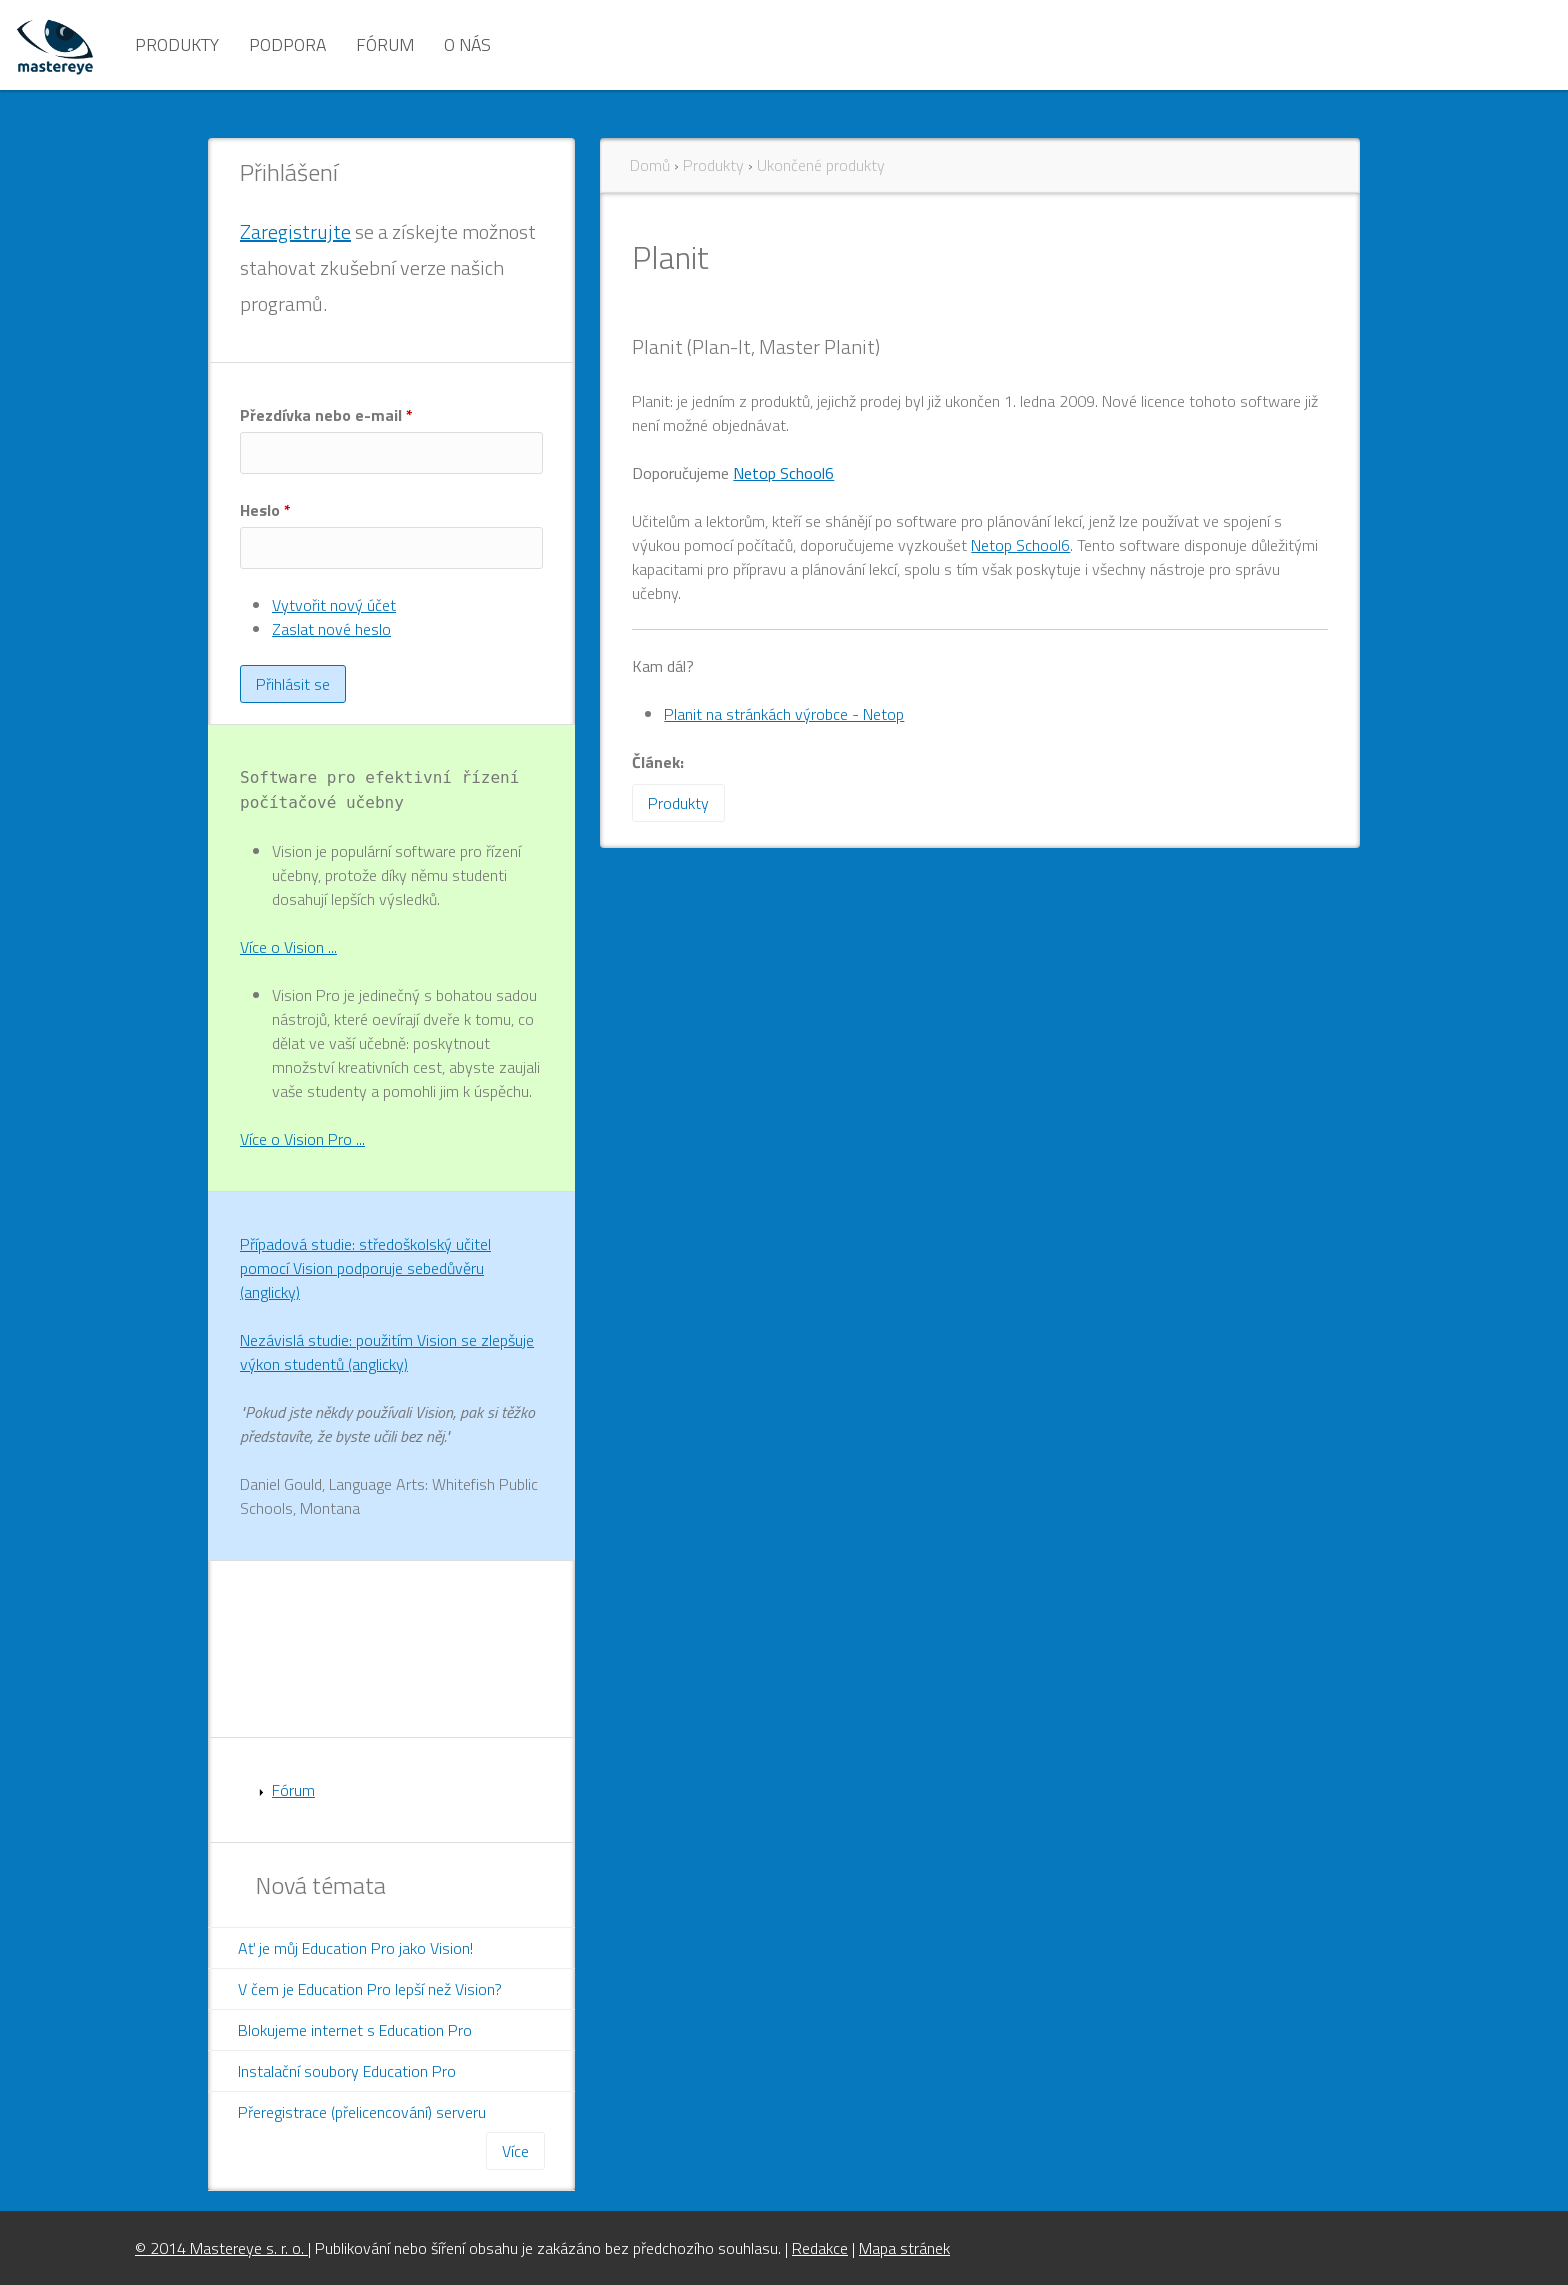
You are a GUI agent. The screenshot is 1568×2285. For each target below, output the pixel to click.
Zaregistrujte (295, 231)
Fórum (385, 44)
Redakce (820, 2248)
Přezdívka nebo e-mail (326, 415)
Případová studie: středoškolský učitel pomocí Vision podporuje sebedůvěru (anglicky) (365, 1268)
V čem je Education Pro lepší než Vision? (370, 1989)
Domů (650, 165)
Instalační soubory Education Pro (347, 2071)
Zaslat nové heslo (331, 629)
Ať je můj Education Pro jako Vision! (355, 1948)
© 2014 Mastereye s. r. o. (221, 2248)
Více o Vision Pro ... (302, 1139)
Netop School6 (783, 473)
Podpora (287, 44)
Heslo (265, 510)
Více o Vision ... (288, 947)
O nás (467, 44)
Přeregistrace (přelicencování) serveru (362, 2112)
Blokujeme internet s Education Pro (355, 2030)
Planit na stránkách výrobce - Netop (784, 714)
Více (515, 2151)
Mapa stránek (904, 2248)
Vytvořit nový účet (334, 605)
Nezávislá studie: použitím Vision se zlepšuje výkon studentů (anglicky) (387, 1352)
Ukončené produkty (821, 165)
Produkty (177, 44)
